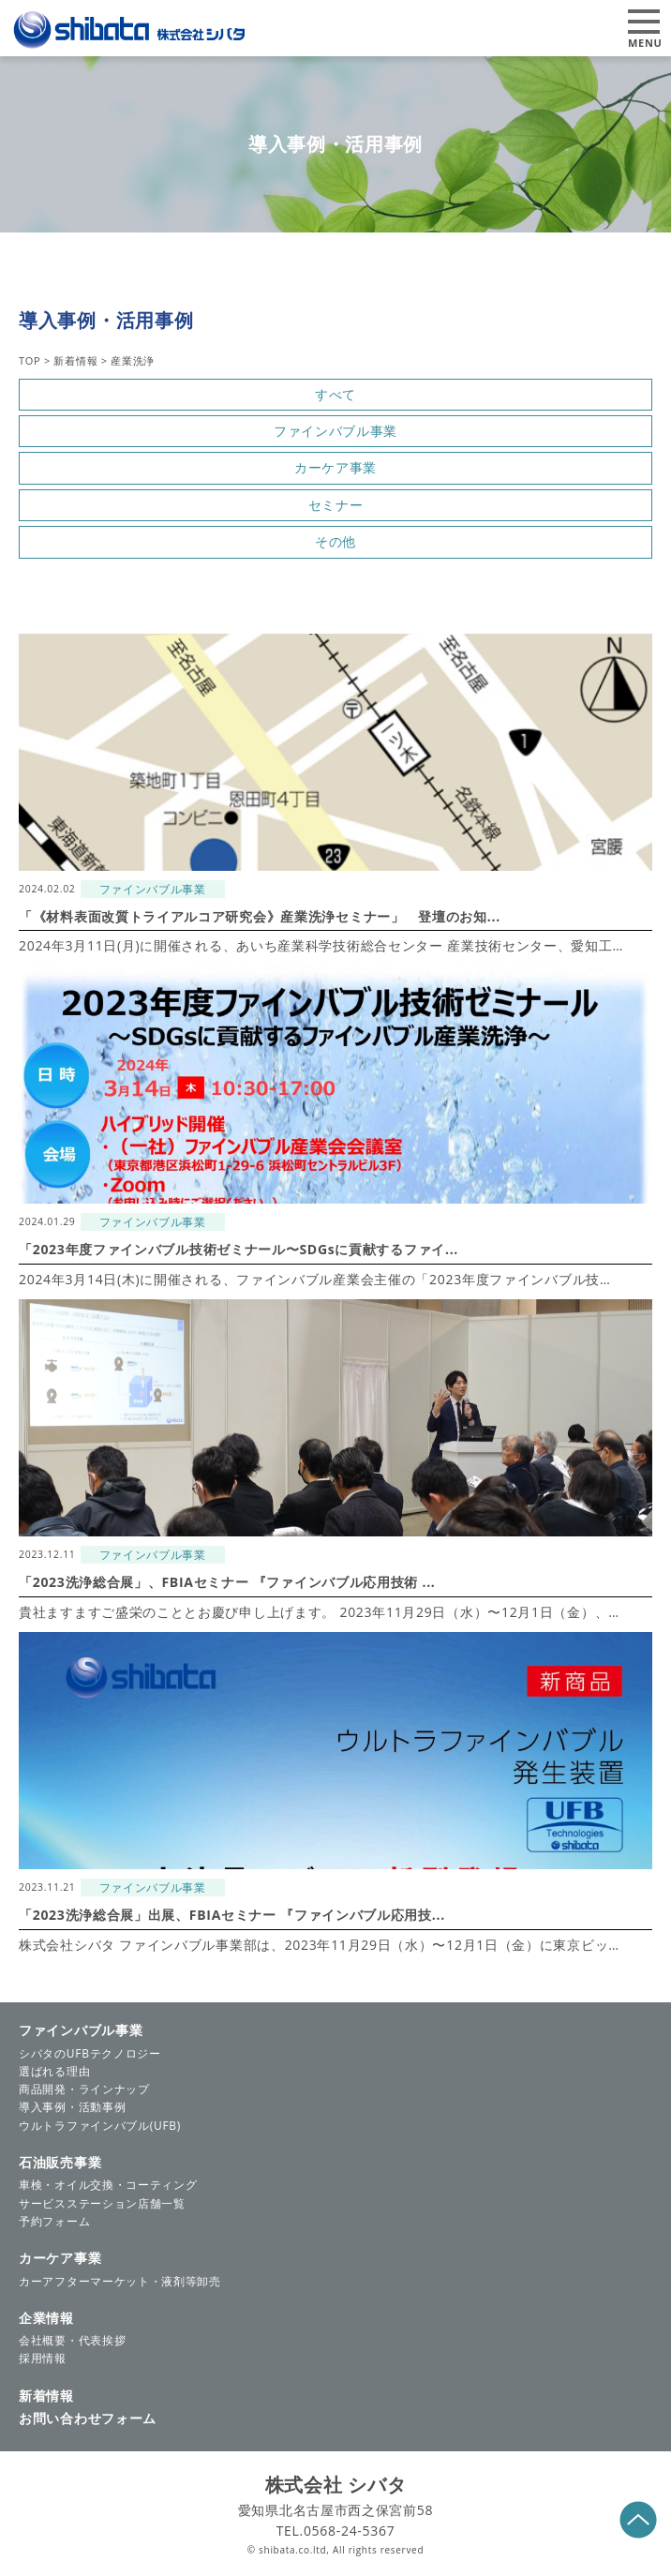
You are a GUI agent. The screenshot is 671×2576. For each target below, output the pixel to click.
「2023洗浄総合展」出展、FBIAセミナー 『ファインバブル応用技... (232, 1915)
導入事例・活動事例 (72, 2107)
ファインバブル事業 (335, 431)
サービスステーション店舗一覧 (102, 2203)
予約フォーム (54, 2221)
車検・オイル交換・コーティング (108, 2185)
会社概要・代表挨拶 (72, 2340)
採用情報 (43, 2358)
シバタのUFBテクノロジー (90, 2053)
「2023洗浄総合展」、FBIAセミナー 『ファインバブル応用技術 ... (227, 1582)
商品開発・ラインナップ (84, 2089)
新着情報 (46, 2395)
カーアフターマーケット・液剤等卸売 (120, 2281)
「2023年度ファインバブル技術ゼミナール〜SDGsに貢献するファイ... (238, 1249)
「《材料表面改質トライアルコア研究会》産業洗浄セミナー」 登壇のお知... (259, 916)
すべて (335, 394)
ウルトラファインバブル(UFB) (100, 2126)
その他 (335, 541)
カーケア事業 (335, 467)
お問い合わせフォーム (88, 2418)
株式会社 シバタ (336, 2484)
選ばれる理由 (54, 2071)
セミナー (336, 505)
